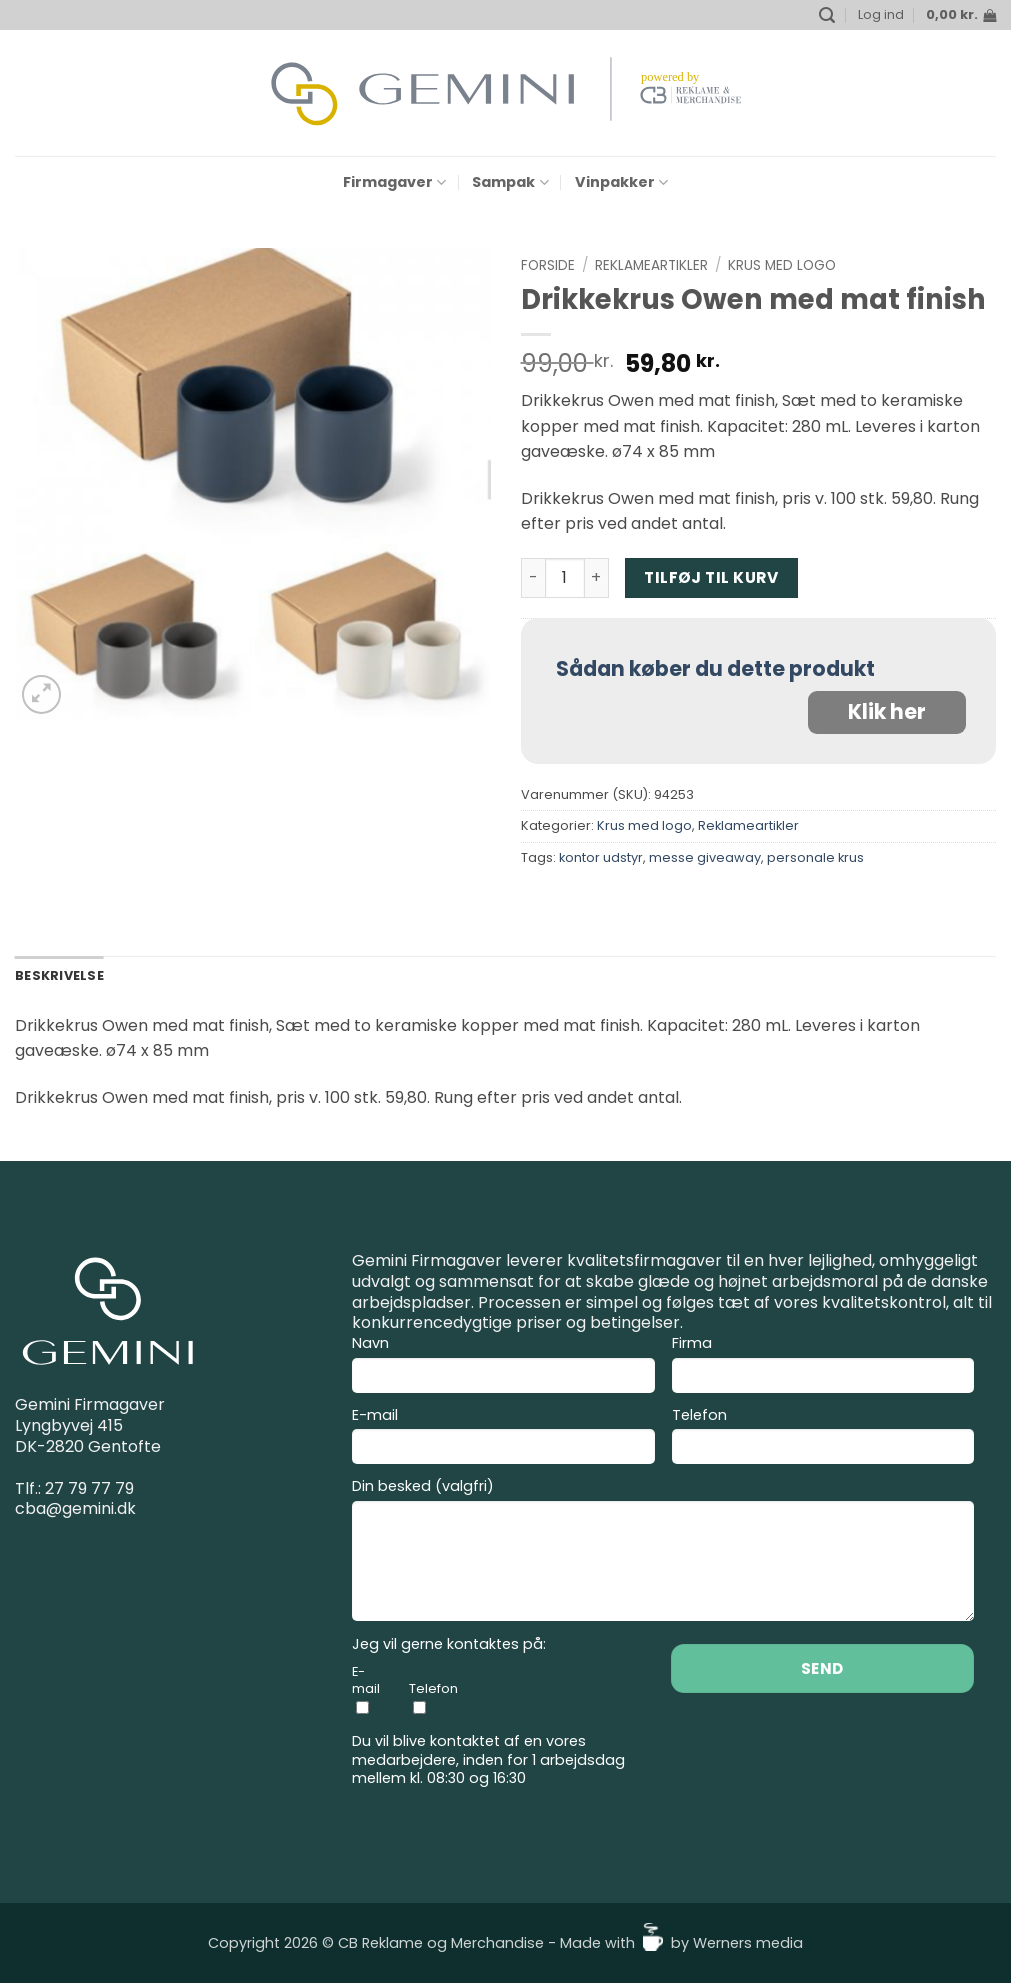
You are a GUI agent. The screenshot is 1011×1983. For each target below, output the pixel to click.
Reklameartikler (651, 265)
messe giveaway (705, 857)
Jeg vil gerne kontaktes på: (449, 1644)
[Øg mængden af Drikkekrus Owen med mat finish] (597, 578)
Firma (823, 1367)
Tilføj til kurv (711, 577)
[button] (827, 15)
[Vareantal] (565, 578)
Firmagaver (394, 182)
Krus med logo (782, 265)
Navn (503, 1367)
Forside (548, 265)
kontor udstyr (601, 857)
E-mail (503, 1439)
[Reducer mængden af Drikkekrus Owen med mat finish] (533, 578)
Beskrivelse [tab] (59, 975)
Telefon (823, 1439)
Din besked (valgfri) (663, 1552)
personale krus (815, 857)
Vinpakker (621, 182)
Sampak (510, 182)
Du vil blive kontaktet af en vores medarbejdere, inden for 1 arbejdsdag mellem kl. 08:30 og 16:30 (488, 1760)
